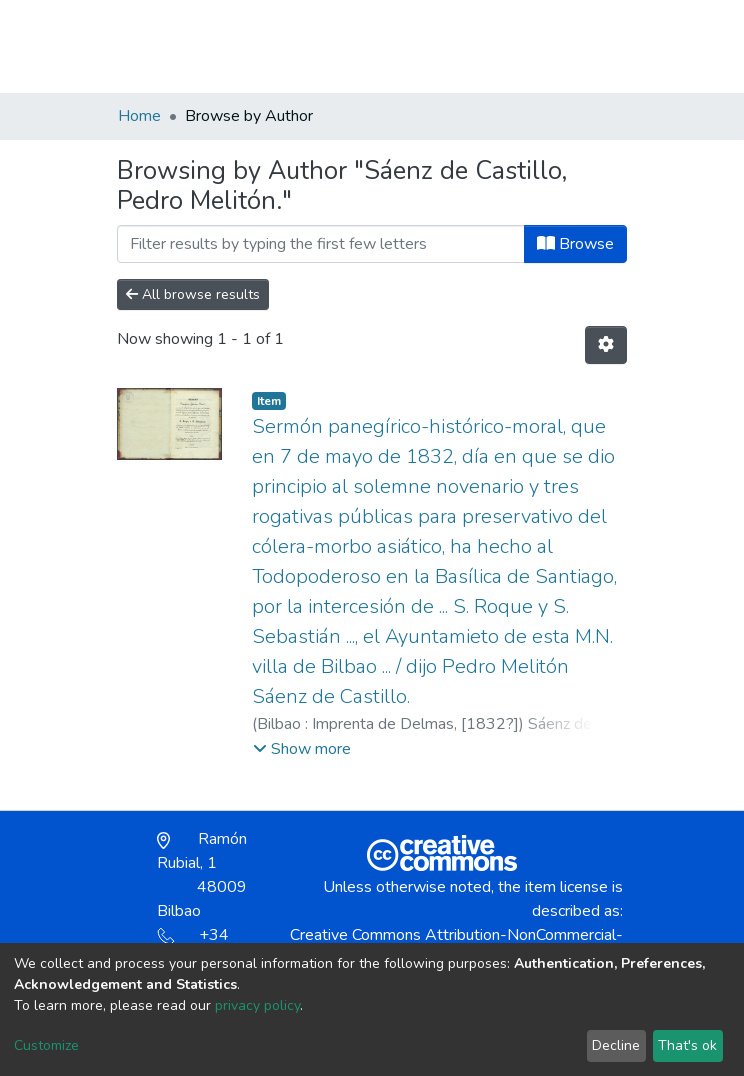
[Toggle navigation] (614, 46)
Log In (554, 46)
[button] (510, 56)
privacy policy (257, 1005)
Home (139, 116)
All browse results (193, 294)
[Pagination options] (606, 345)
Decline (616, 1045)
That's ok (687, 1045)
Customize (46, 1045)
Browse (575, 244)
